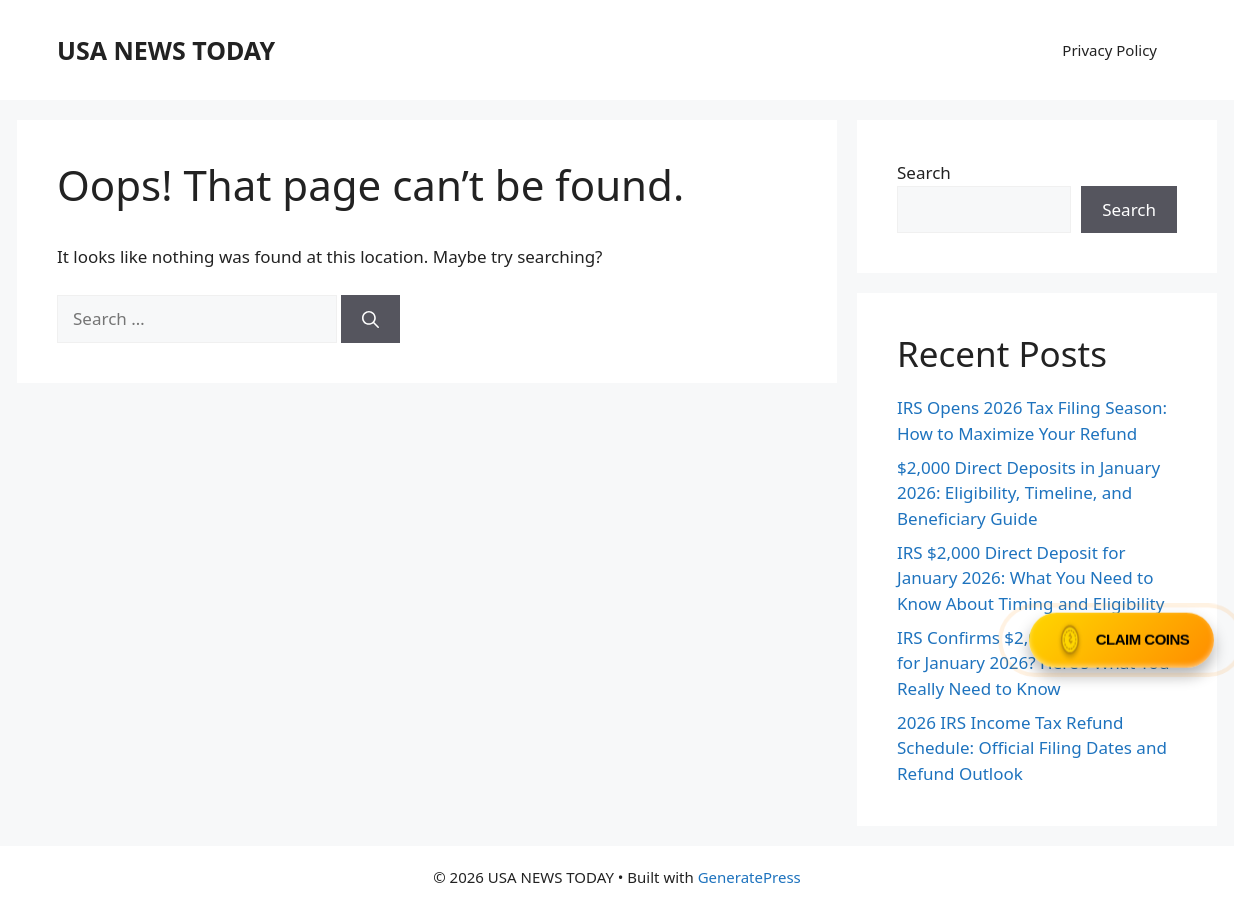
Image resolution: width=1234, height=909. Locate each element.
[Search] (370, 319)
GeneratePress (749, 877)
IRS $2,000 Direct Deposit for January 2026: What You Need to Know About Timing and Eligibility (1030, 578)
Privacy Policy (1109, 50)
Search (924, 172)
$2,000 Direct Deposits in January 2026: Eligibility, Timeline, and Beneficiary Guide (1028, 493)
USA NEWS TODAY (166, 50)
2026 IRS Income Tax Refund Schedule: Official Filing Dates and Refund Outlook (1032, 748)
